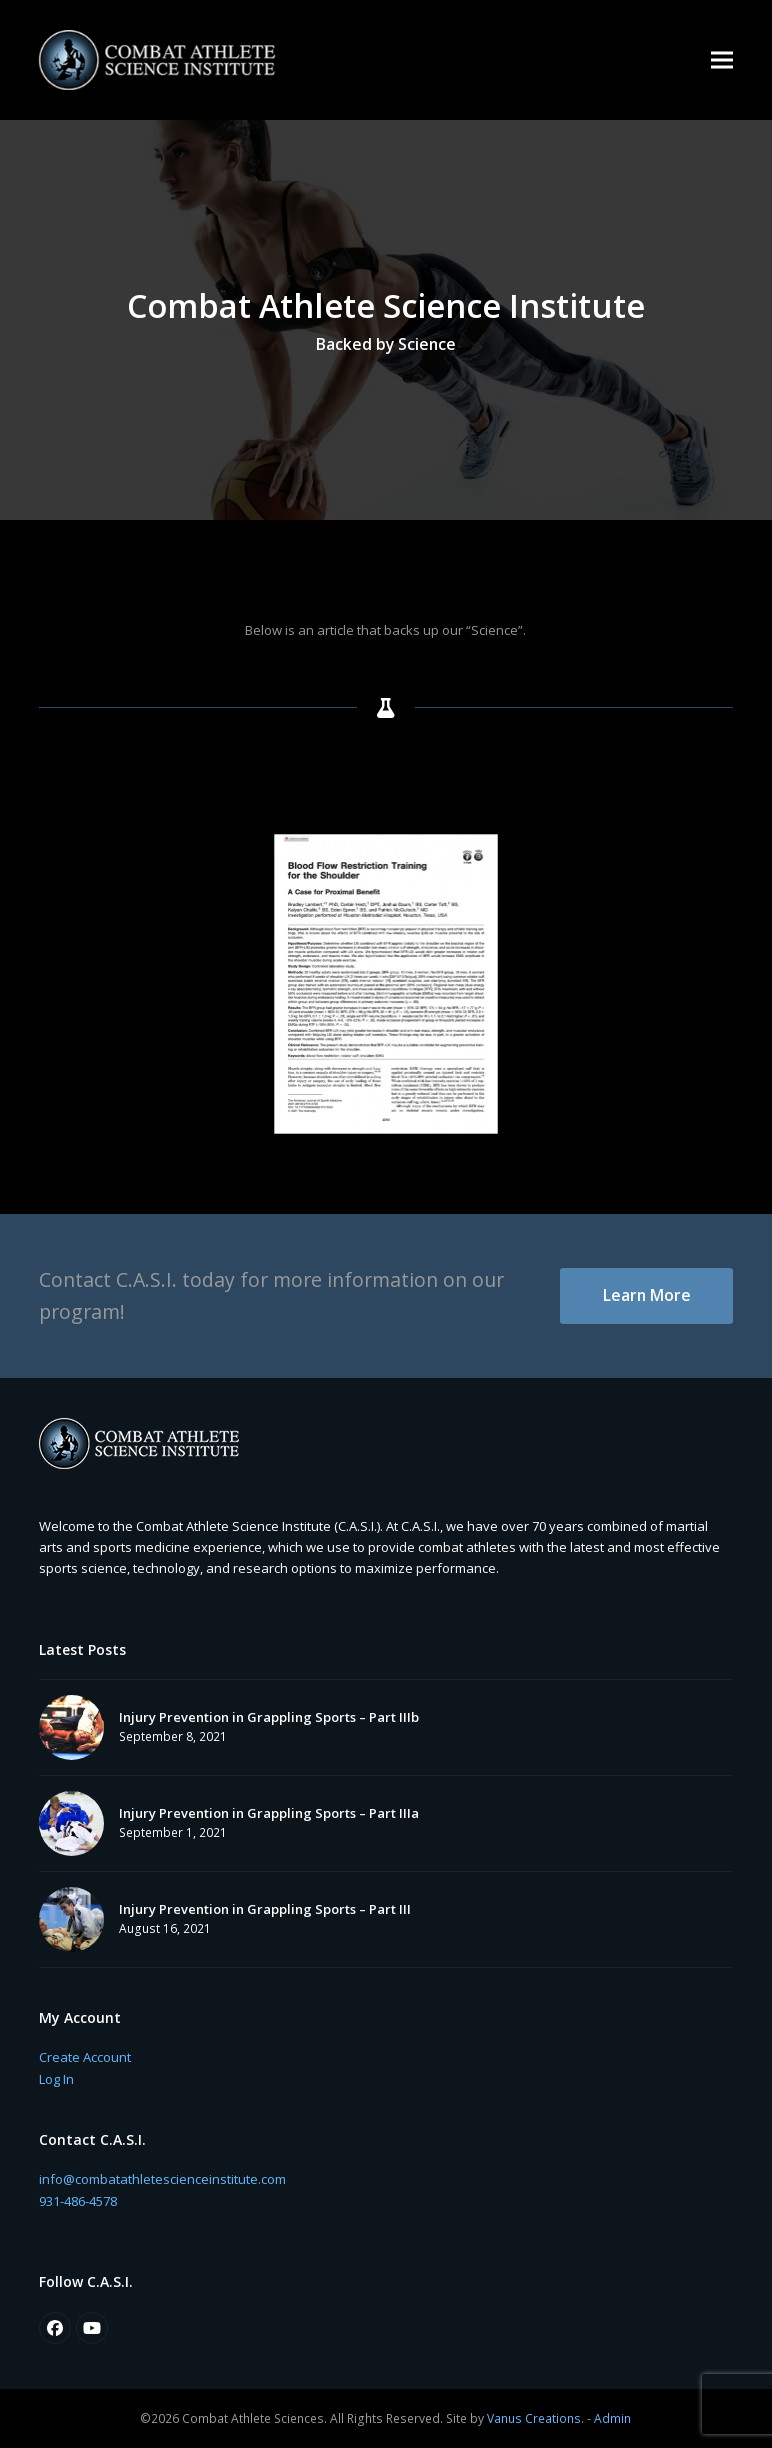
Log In (56, 2079)
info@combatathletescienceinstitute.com (162, 2179)
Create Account (85, 2057)
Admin (612, 2418)
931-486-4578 (78, 2201)
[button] (722, 59)
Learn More (647, 1295)
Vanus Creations (534, 2418)
